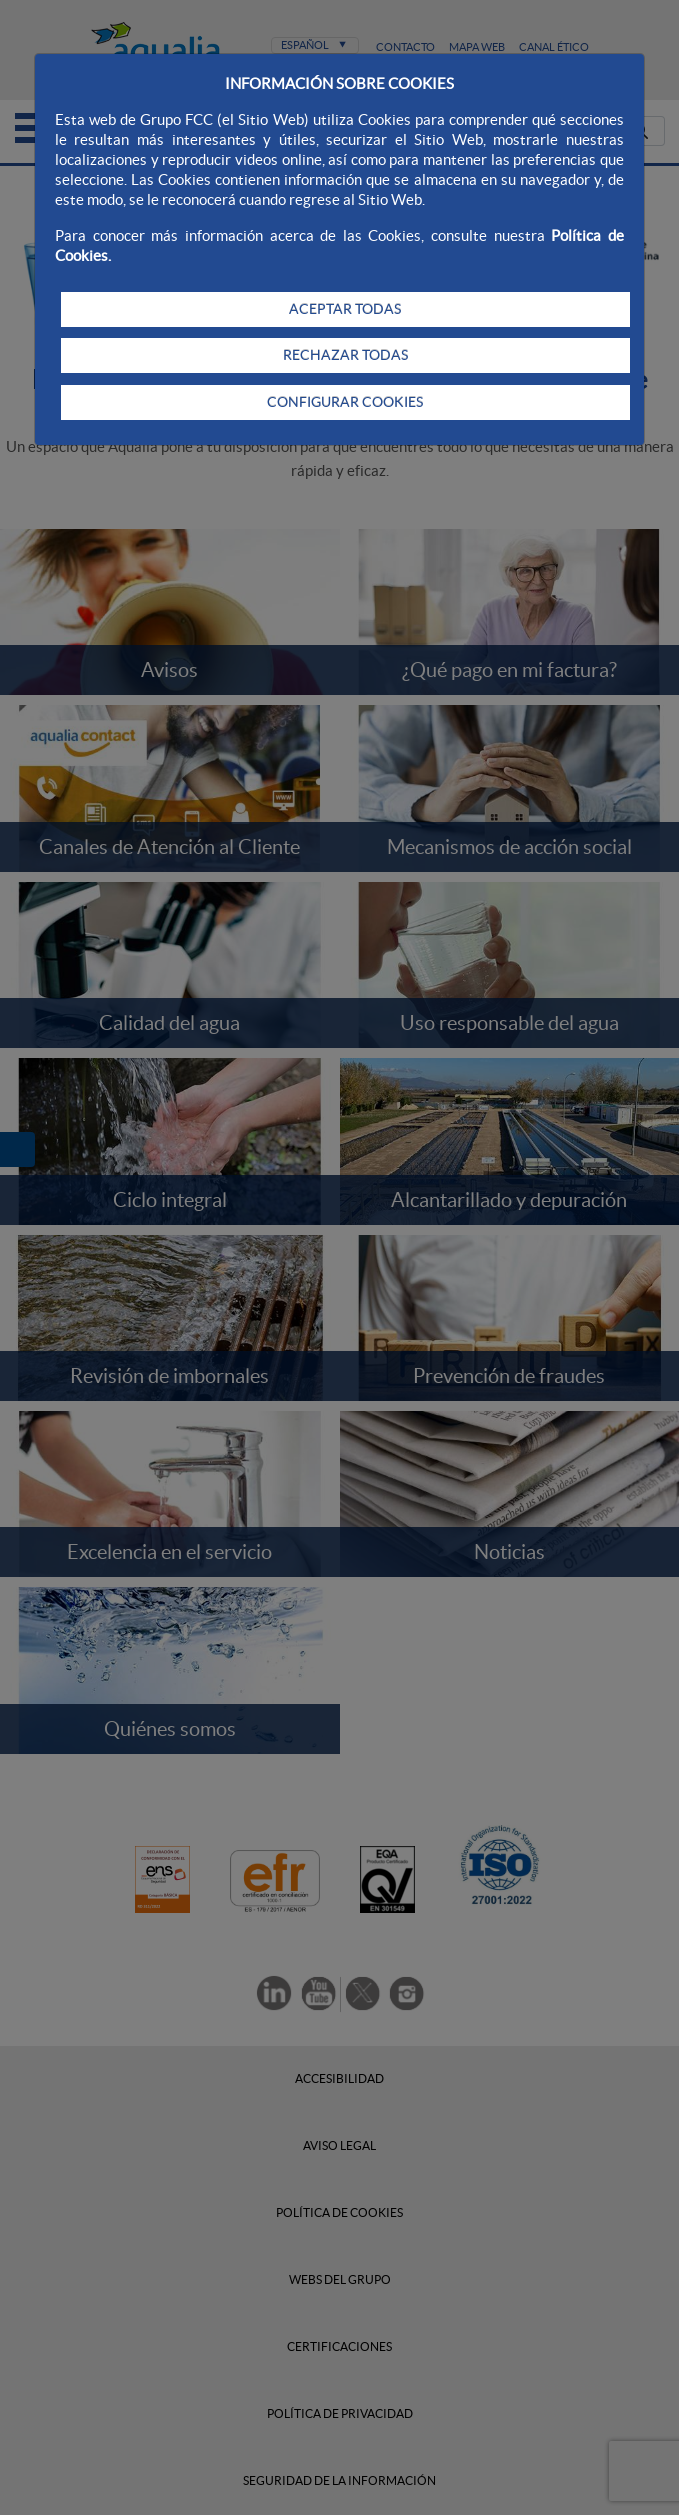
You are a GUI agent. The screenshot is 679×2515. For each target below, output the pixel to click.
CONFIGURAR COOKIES (345, 402)
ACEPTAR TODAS (345, 309)
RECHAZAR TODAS (345, 355)
